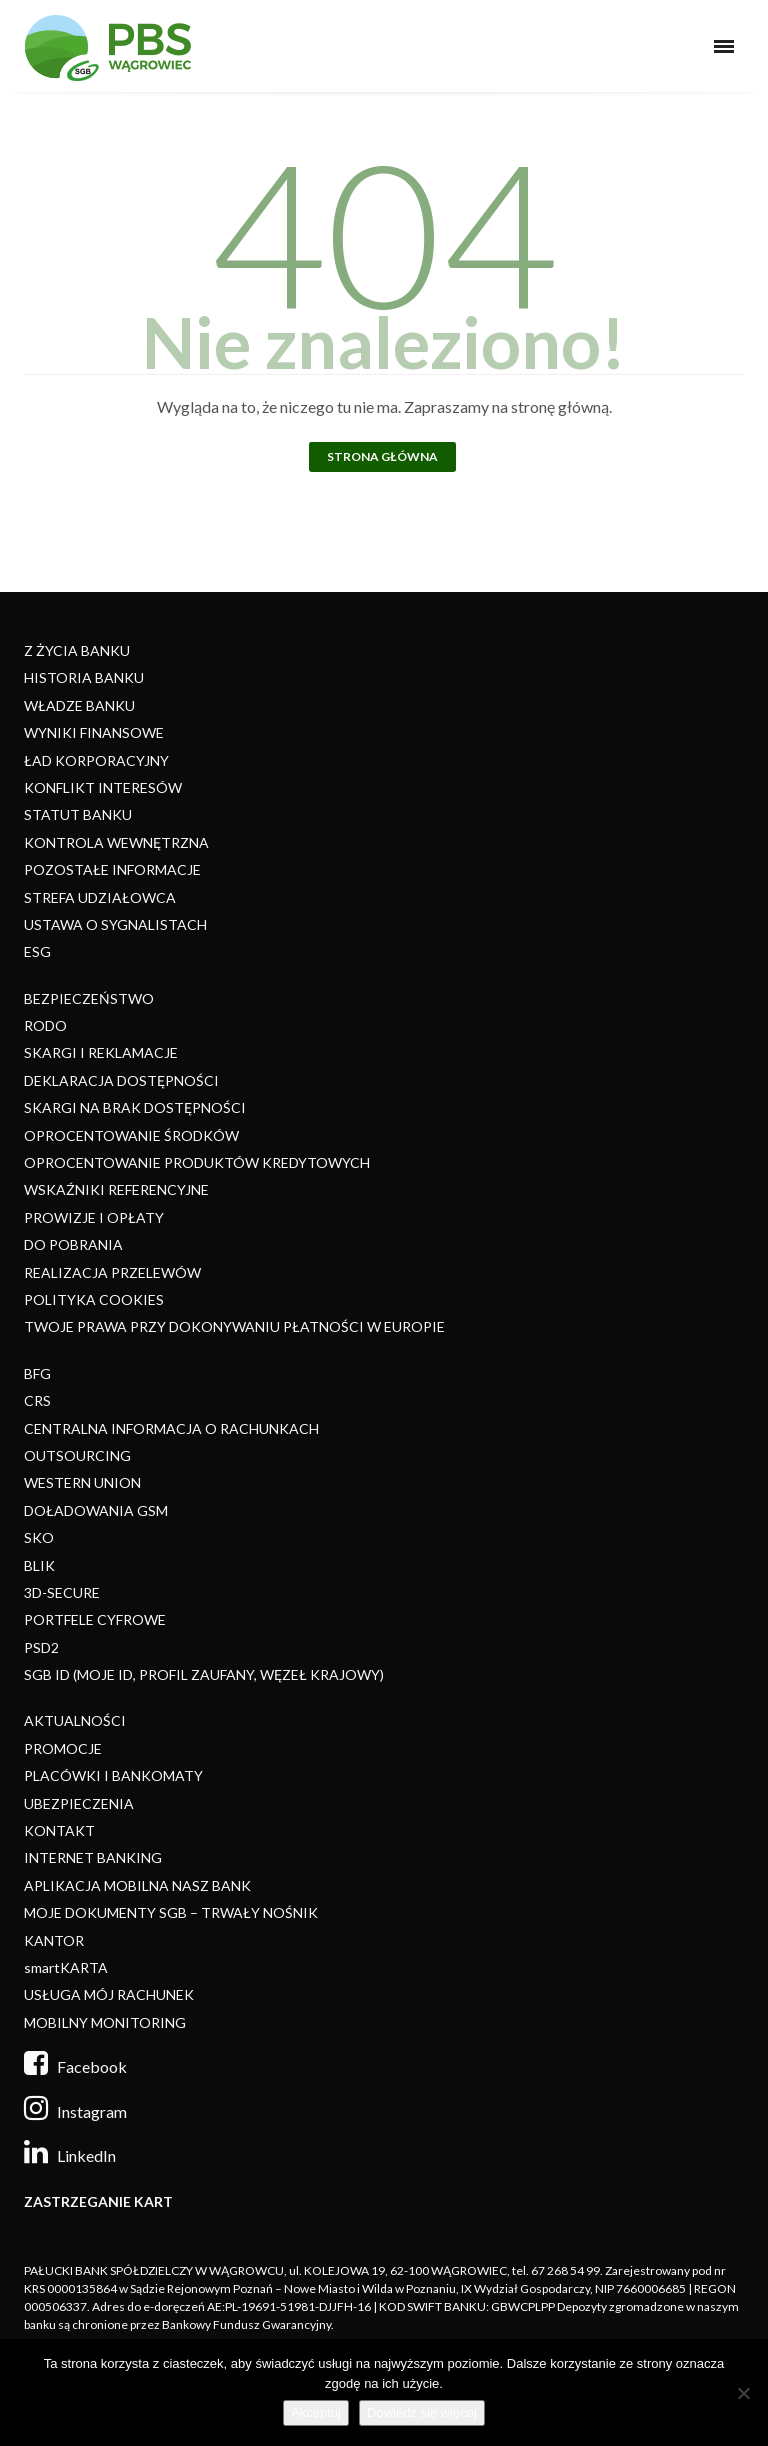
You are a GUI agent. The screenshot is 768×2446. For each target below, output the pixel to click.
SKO (39, 1537)
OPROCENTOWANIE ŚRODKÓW (131, 1135)
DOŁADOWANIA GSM (96, 1510)
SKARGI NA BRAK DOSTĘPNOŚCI (135, 1107)
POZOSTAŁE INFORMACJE (112, 869)
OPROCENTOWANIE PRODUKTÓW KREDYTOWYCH (197, 1162)
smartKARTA (66, 1967)
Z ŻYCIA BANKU (77, 650)
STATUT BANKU (78, 814)
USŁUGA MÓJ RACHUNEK (109, 1994)
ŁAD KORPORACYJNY (96, 760)
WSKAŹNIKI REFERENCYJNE (116, 1189)
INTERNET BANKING (93, 1857)
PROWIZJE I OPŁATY (94, 1217)
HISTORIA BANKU (84, 677)
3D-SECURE (62, 1592)
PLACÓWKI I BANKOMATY (113, 1775)
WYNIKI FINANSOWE (94, 732)
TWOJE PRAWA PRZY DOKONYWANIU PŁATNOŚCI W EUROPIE (234, 1326)
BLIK (39, 1565)
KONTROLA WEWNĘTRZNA (116, 842)
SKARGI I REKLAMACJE (101, 1052)
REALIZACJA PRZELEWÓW (112, 1272)
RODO (45, 1025)
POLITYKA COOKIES (94, 1299)
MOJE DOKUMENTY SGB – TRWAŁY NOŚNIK (171, 1912)
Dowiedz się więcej (422, 2412)
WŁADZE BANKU (79, 705)
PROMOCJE (63, 1748)
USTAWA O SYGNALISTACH (115, 924)
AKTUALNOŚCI (75, 1720)
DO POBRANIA (73, 1244)
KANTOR (54, 1940)
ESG (37, 951)
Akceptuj (316, 2412)
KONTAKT (59, 1830)
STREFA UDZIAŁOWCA (100, 897)
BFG (37, 1373)
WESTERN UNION (82, 1482)
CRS (37, 1400)
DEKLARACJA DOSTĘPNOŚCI (121, 1080)
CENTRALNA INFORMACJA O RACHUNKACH (171, 1428)
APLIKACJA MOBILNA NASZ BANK (137, 1885)
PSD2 (41, 1647)
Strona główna (382, 456)
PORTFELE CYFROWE (95, 1619)
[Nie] (743, 2393)
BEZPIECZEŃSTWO (89, 998)
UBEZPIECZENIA (79, 1803)
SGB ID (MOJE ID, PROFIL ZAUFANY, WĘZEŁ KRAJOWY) (204, 1674)
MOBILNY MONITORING (105, 2022)
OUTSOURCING (77, 1455)
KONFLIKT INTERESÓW (103, 787)
